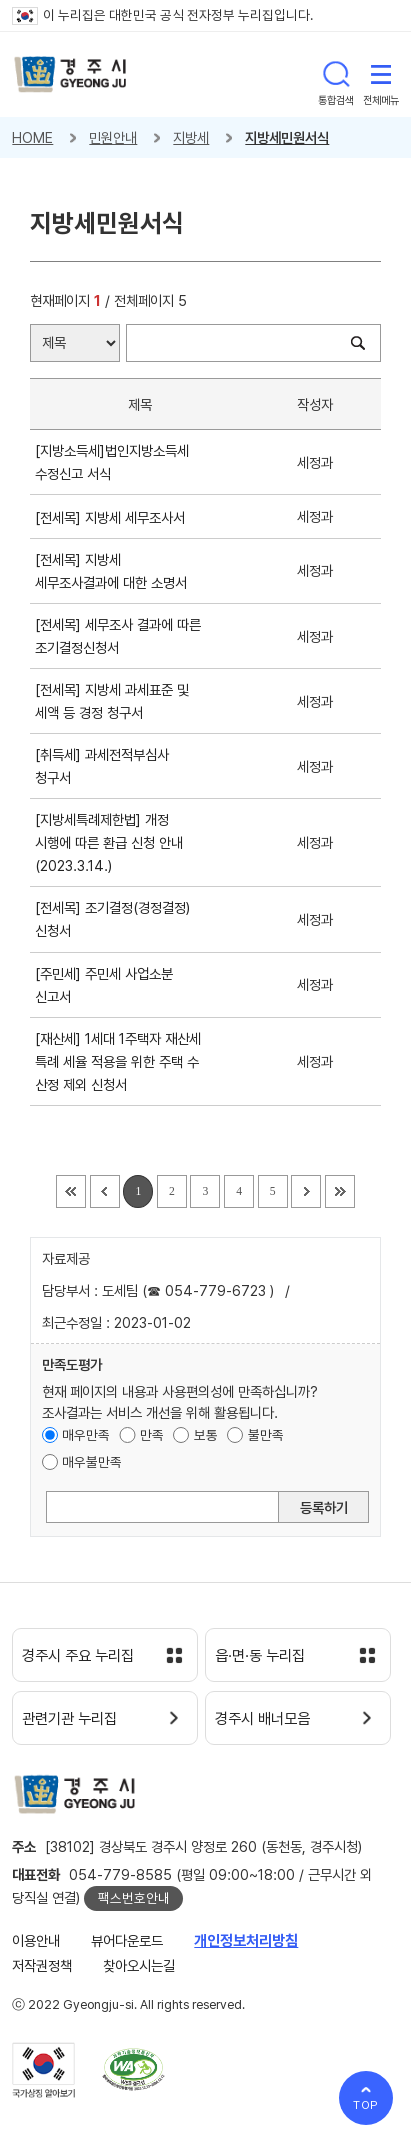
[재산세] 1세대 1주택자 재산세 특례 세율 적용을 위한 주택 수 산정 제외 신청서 (118, 1061)
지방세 (191, 137)
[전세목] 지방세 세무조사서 (114, 517)
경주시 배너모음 (262, 1719)
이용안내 (36, 1940)
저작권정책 (42, 1965)
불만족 (266, 1435)
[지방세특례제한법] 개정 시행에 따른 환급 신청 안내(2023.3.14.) (109, 842)
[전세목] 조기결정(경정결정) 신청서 (112, 919)
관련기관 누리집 (69, 1719)
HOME (32, 137)
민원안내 (113, 137)
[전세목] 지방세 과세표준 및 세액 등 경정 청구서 (112, 701)
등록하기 (324, 1507)
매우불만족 (92, 1462)
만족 (152, 1435)
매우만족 (86, 1435)
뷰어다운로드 (127, 1940)
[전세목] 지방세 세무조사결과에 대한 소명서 (115, 571)
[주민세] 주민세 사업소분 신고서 (104, 985)
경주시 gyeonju (70, 74)
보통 (206, 1435)
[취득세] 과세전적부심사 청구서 (102, 766)
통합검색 (336, 74)
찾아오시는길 (139, 1965)
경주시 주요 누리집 (78, 1656)
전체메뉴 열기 (381, 74)
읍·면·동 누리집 (260, 1656)
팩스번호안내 (134, 1898)
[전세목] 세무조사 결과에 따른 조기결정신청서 (118, 636)
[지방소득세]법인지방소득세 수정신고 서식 (112, 462)
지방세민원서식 (287, 137)
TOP (366, 2105)
